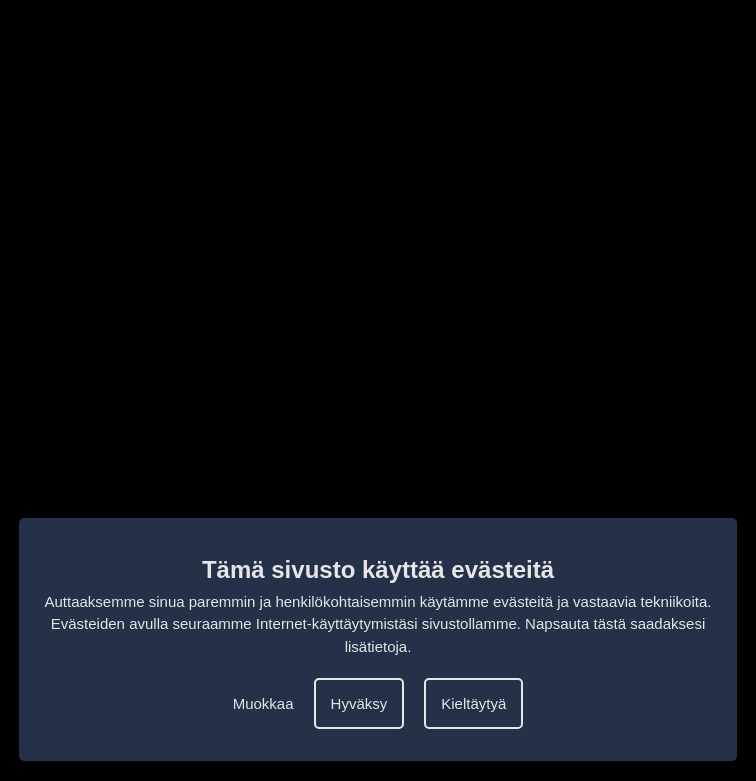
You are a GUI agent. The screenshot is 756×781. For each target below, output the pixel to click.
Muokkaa (263, 703)
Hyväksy (359, 703)
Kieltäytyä (473, 703)
